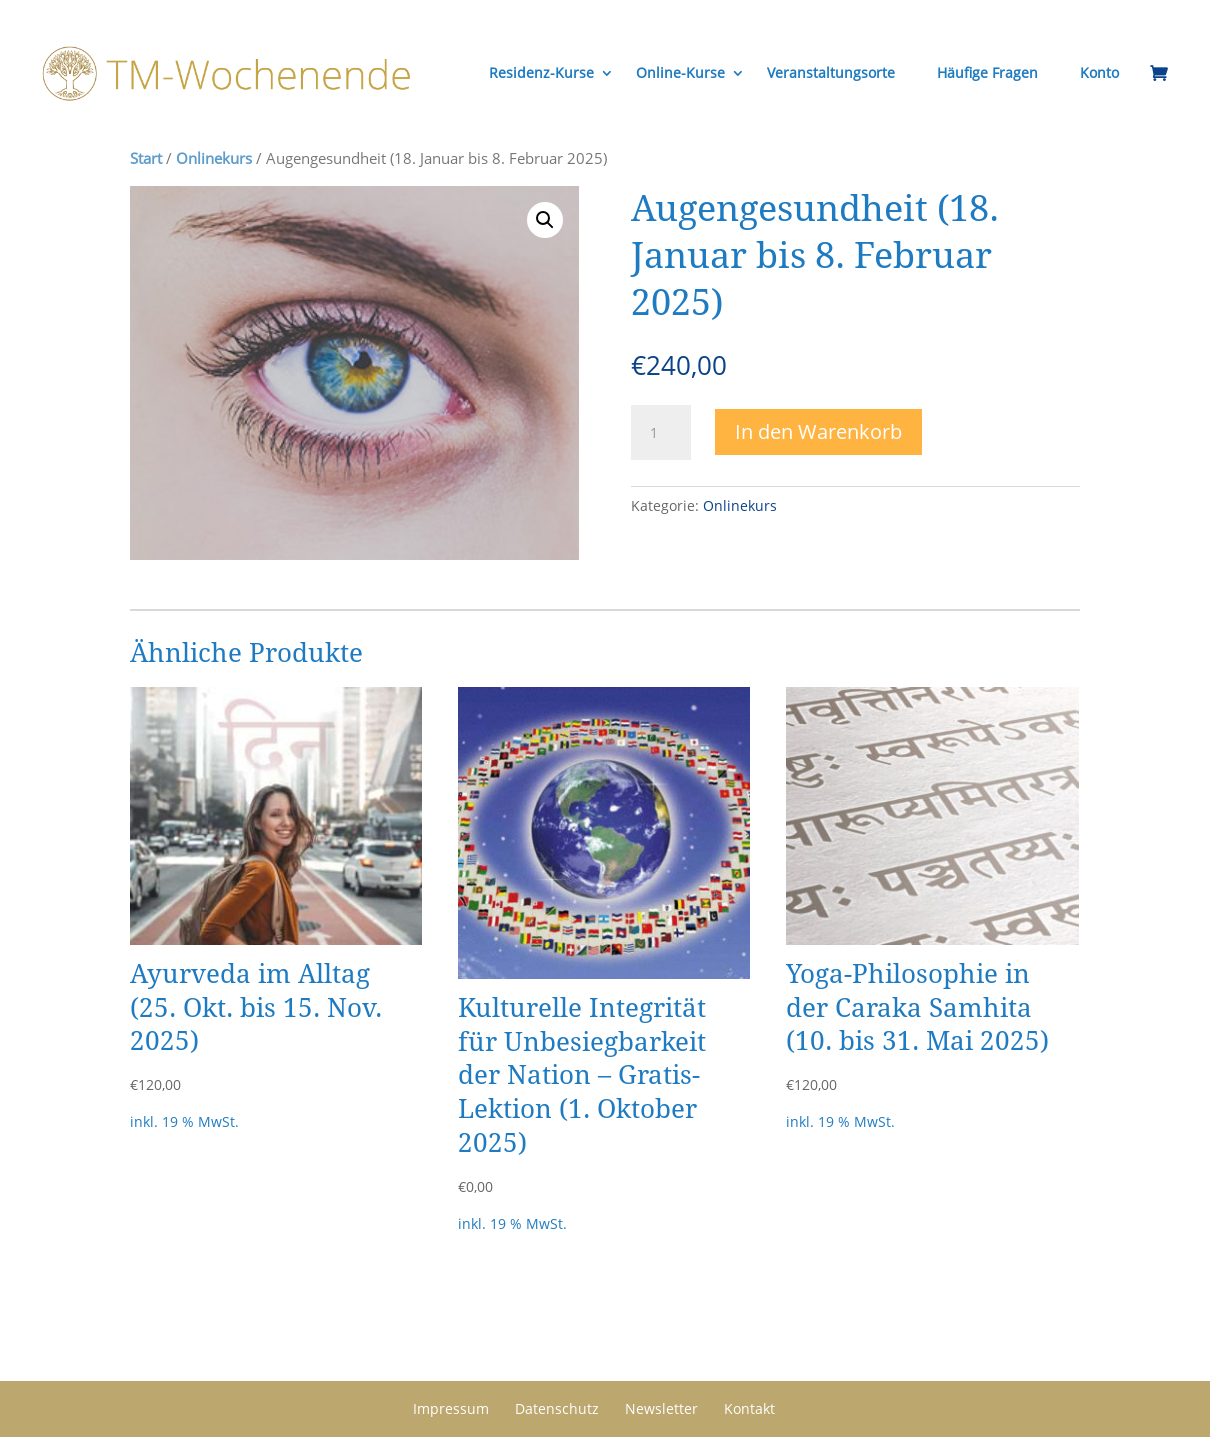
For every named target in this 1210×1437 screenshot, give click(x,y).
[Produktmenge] (661, 433)
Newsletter (661, 1408)
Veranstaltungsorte (831, 72)
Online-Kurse (680, 72)
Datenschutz (557, 1408)
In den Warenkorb (818, 431)
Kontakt (749, 1408)
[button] (545, 220)
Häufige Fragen (987, 72)
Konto (1099, 72)
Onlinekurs (214, 158)
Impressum (451, 1408)
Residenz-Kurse (541, 72)
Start (146, 158)
